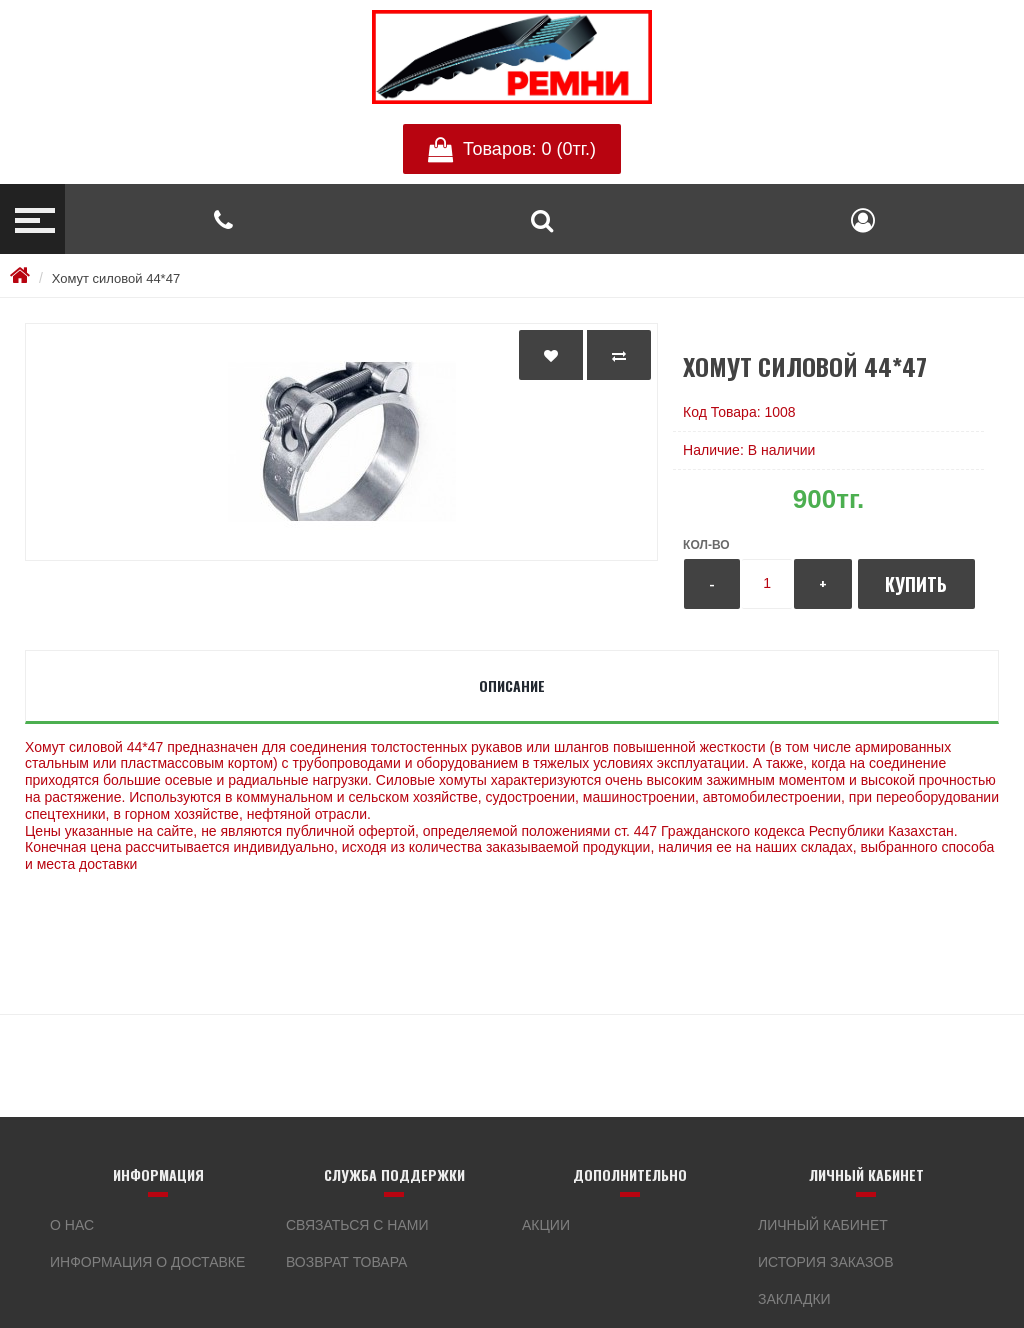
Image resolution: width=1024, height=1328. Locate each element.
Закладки (794, 1299)
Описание (512, 685)
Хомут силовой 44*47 (116, 278)
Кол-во (706, 545)
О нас (72, 1225)
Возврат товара (346, 1262)
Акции (546, 1225)
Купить (916, 584)
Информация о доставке (147, 1262)
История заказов (826, 1262)
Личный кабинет (823, 1225)
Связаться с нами (357, 1225)
